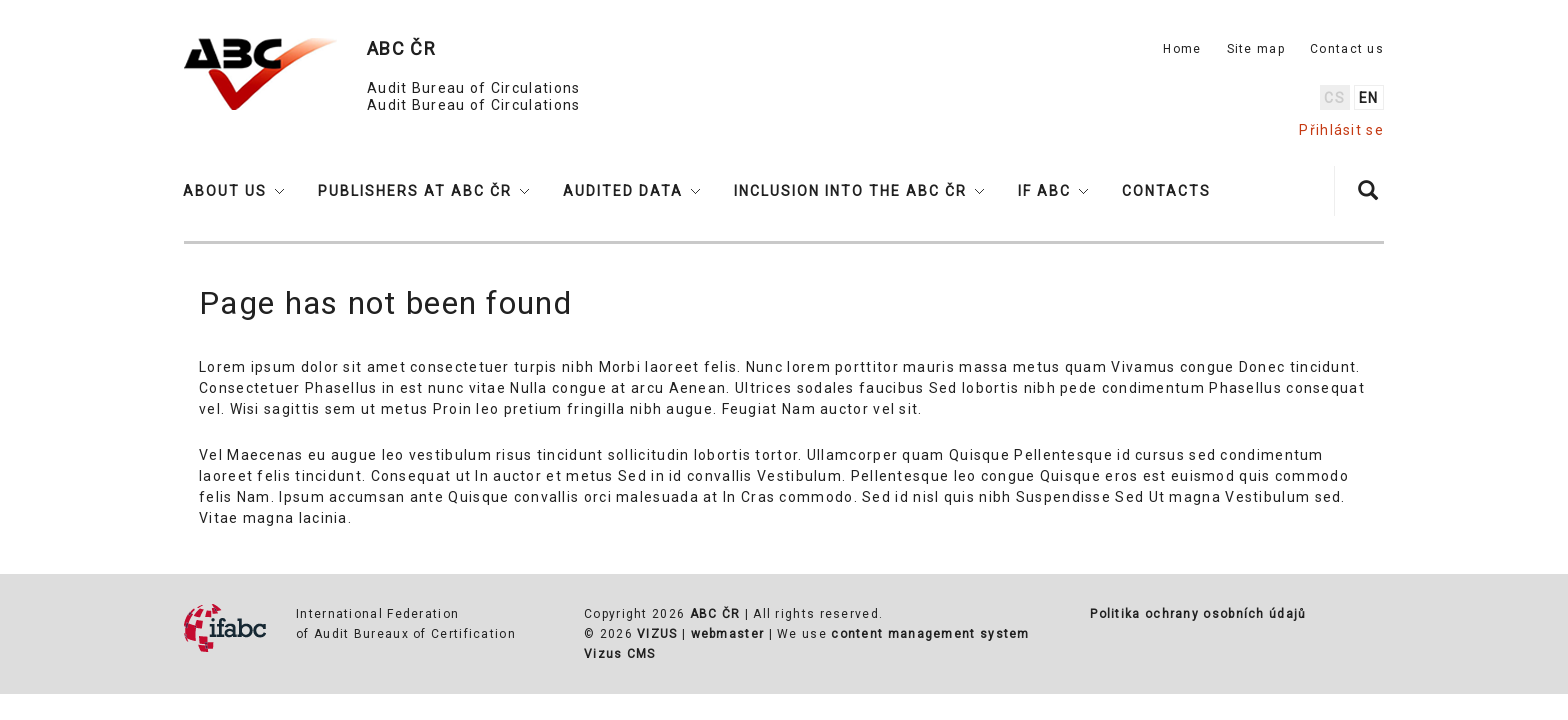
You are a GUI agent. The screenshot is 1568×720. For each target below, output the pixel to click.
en (1369, 98)
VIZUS (657, 634)
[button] (233, 191)
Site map (1256, 49)
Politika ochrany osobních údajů (1198, 614)
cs (1334, 98)
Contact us (1347, 49)
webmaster (728, 634)
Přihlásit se (1341, 130)
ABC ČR (715, 614)
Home (1182, 49)
